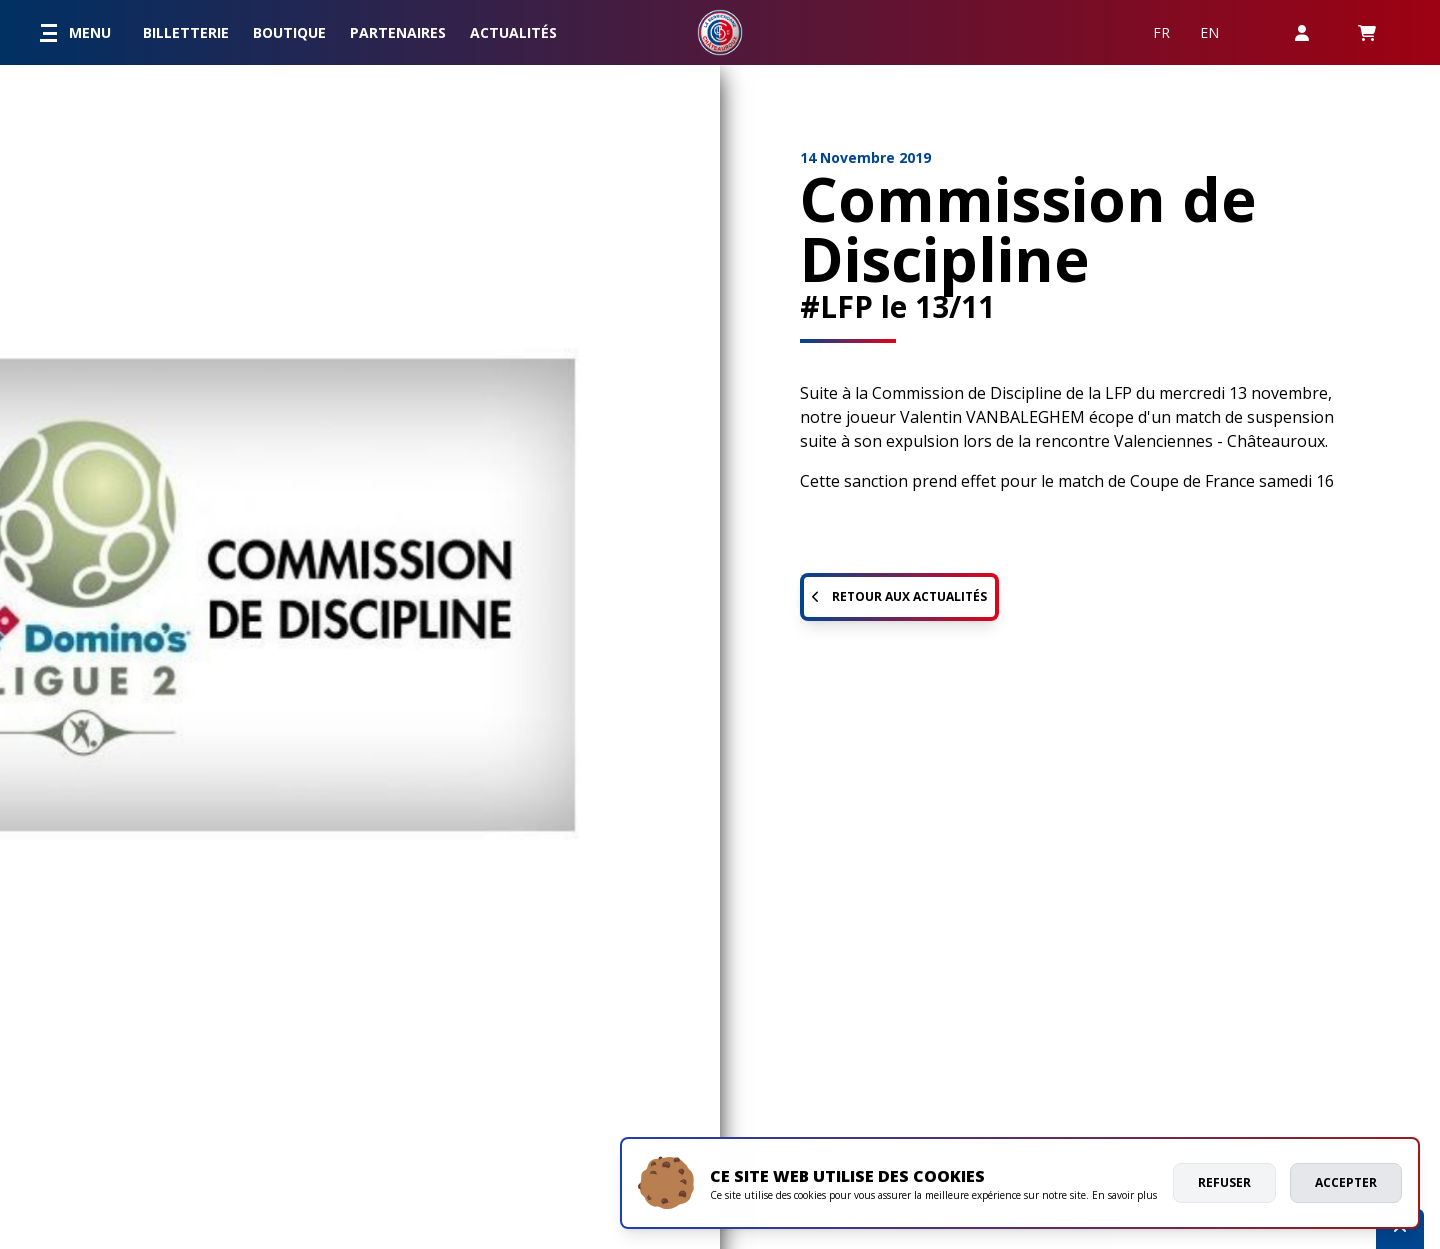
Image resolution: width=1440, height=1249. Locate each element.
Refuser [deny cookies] (1224, 1182)
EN (1209, 32)
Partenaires (398, 32)
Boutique (289, 32)
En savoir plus (1124, 1195)
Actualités (513, 32)
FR (1161, 32)
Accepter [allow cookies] (1346, 1182)
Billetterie (186, 32)
